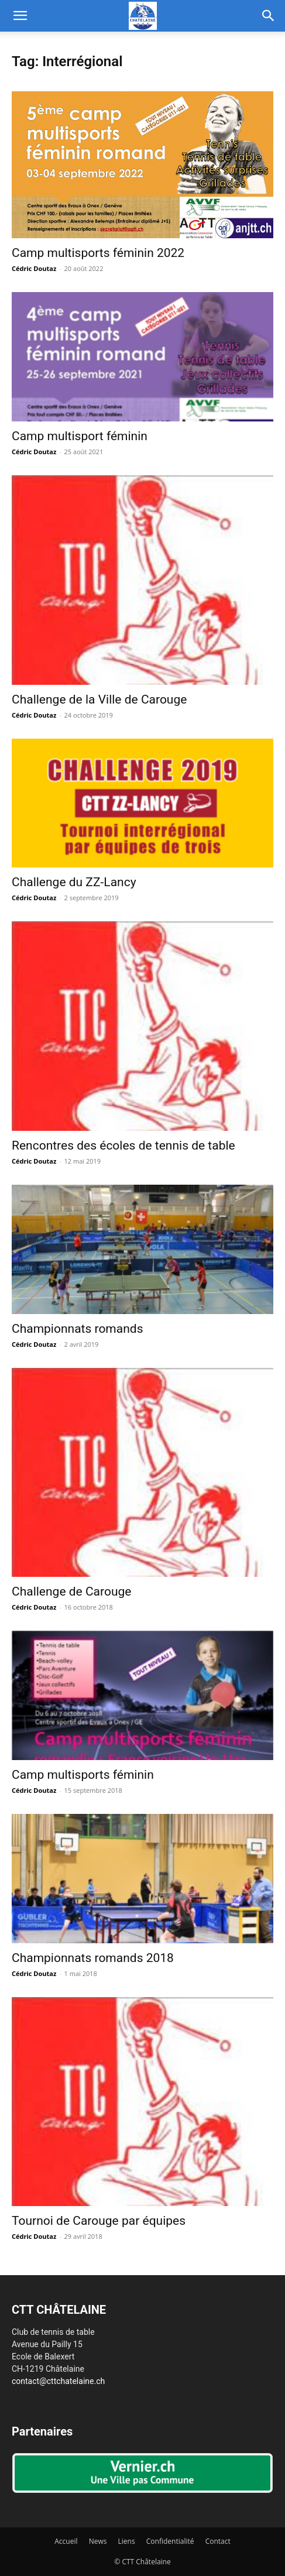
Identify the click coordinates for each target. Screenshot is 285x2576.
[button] (20, 16)
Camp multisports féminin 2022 (98, 253)
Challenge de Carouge (71, 1591)
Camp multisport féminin (79, 436)
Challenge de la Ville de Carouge (99, 699)
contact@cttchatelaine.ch (58, 2381)
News (98, 2541)
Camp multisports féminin (83, 1775)
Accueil (65, 2541)
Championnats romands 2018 (93, 1958)
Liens (126, 2541)
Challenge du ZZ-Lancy (74, 882)
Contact (218, 2541)
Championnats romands (77, 1329)
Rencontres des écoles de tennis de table (123, 1145)
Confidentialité (170, 2541)
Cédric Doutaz (34, 268)
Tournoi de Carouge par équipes (99, 2221)
